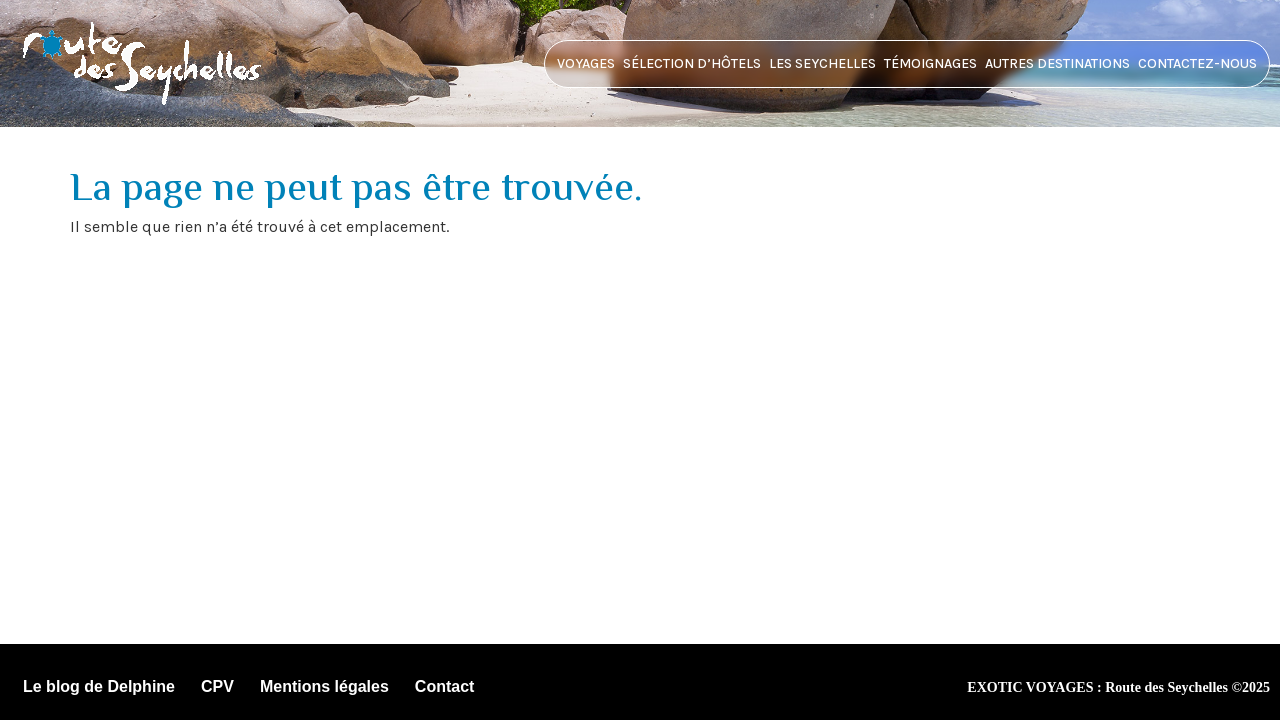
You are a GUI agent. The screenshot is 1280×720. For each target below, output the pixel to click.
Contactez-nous (1197, 63)
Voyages (586, 63)
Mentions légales (324, 686)
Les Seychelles (822, 63)
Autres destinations (1057, 63)
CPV (217, 686)
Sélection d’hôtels (692, 63)
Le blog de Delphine (99, 686)
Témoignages (930, 63)
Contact (445, 686)
